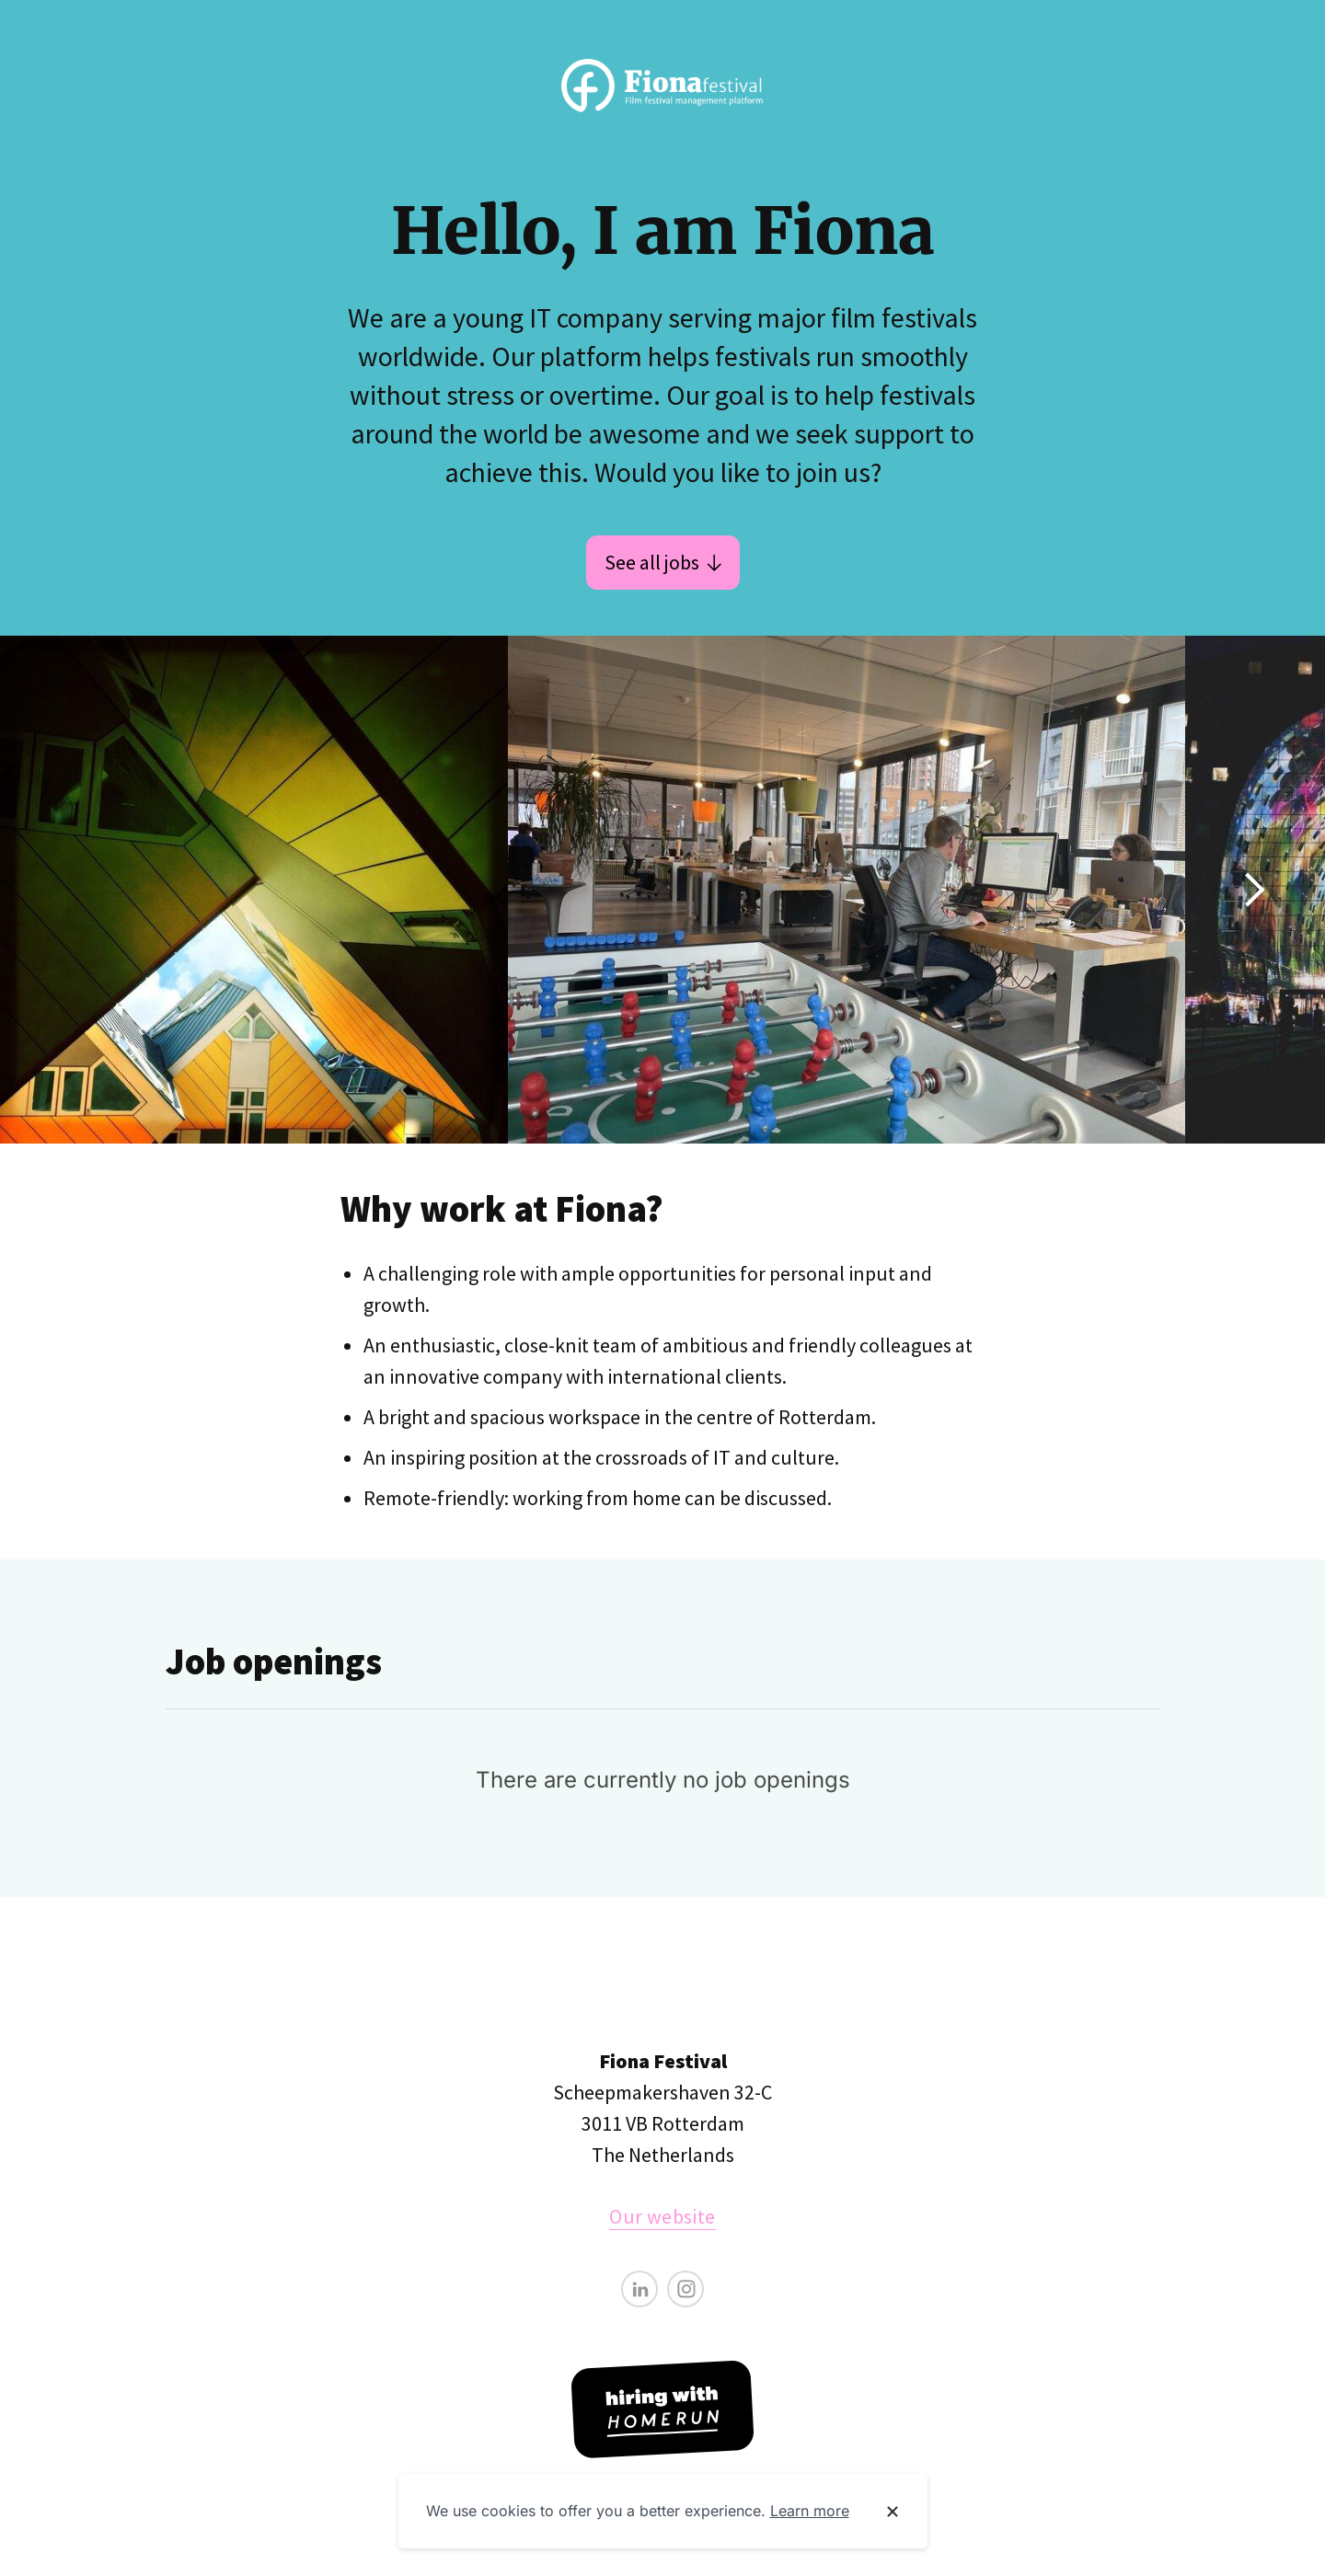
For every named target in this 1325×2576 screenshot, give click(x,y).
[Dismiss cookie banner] (892, 2511)
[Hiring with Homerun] (662, 2409)
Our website (662, 2216)
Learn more (809, 2510)
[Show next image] (1253, 889)
